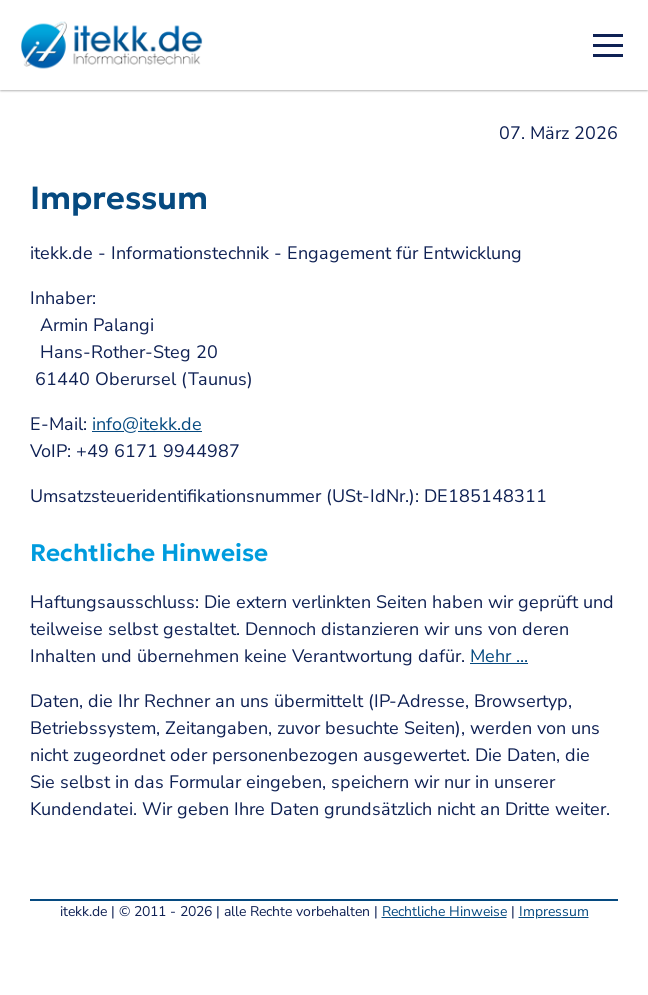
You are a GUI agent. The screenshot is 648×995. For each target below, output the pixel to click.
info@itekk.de (147, 424)
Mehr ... (499, 656)
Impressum (554, 911)
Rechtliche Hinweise (444, 911)
